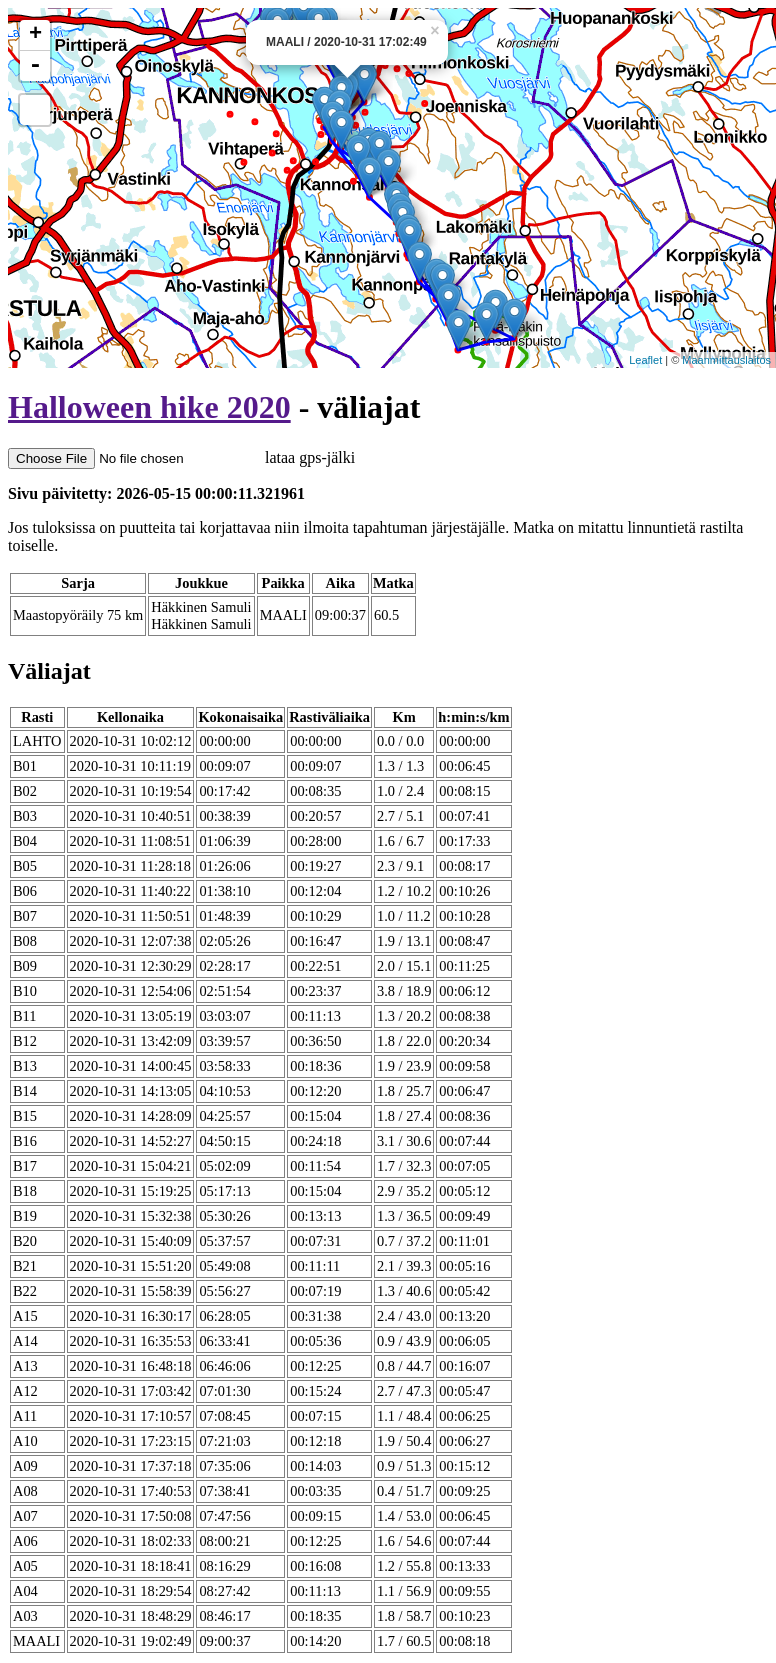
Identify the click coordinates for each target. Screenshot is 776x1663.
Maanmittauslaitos (726, 360)
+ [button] (35, 35)
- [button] (35, 66)
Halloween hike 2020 (149, 407)
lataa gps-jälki (181, 457)
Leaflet (645, 360)
